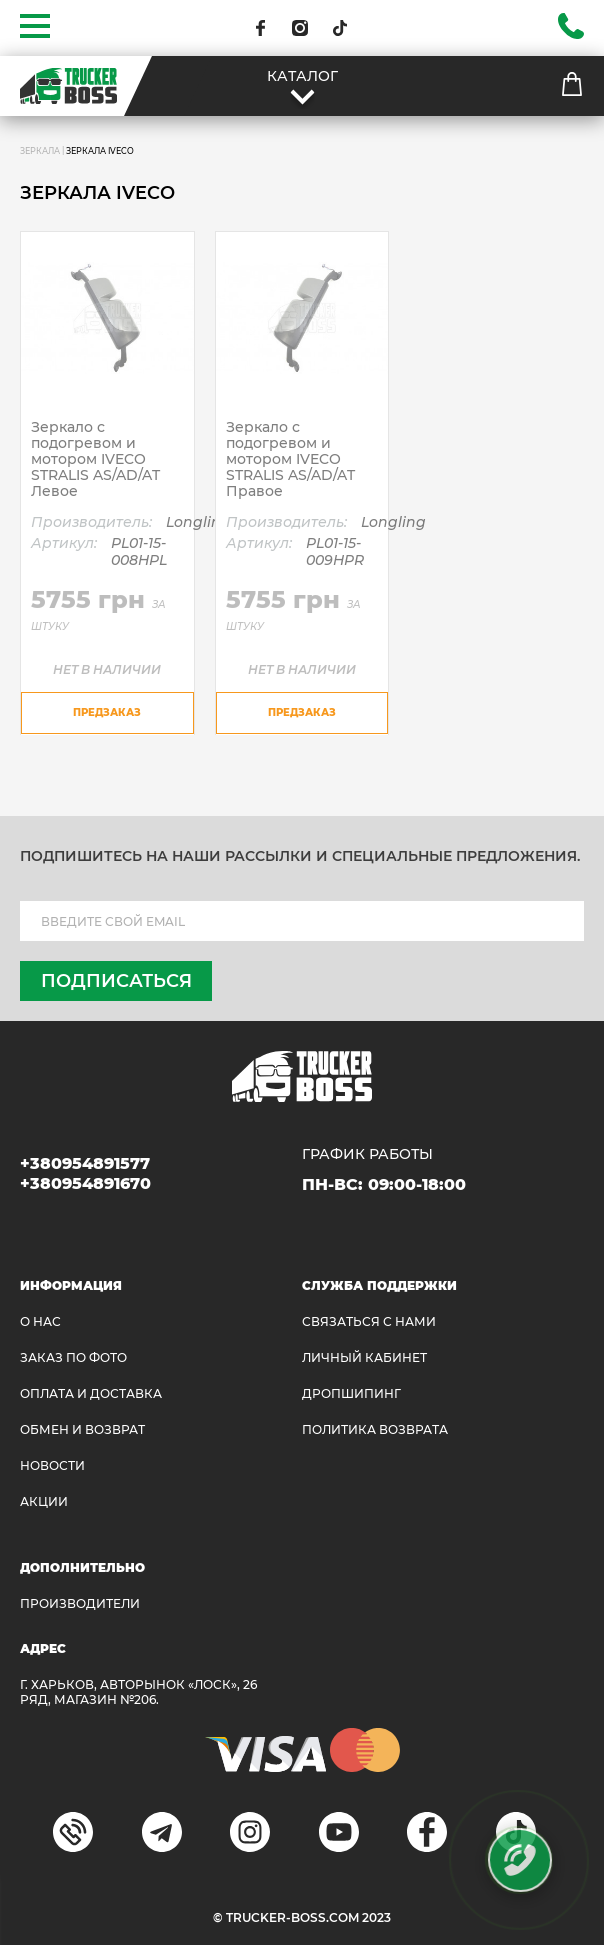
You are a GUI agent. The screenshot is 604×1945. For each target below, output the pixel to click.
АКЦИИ (44, 1501)
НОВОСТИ (52, 1465)
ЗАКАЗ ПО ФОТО (73, 1357)
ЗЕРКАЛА (40, 151)
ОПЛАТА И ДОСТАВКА (91, 1393)
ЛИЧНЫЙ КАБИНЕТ (364, 1357)
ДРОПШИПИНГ (351, 1393)
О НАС (40, 1321)
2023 (376, 1917)
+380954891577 (85, 1163)
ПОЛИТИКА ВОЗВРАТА (375, 1429)
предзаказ (107, 712)
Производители (80, 1603)
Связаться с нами (369, 1321)
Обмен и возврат (82, 1429)
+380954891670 (85, 1183)
